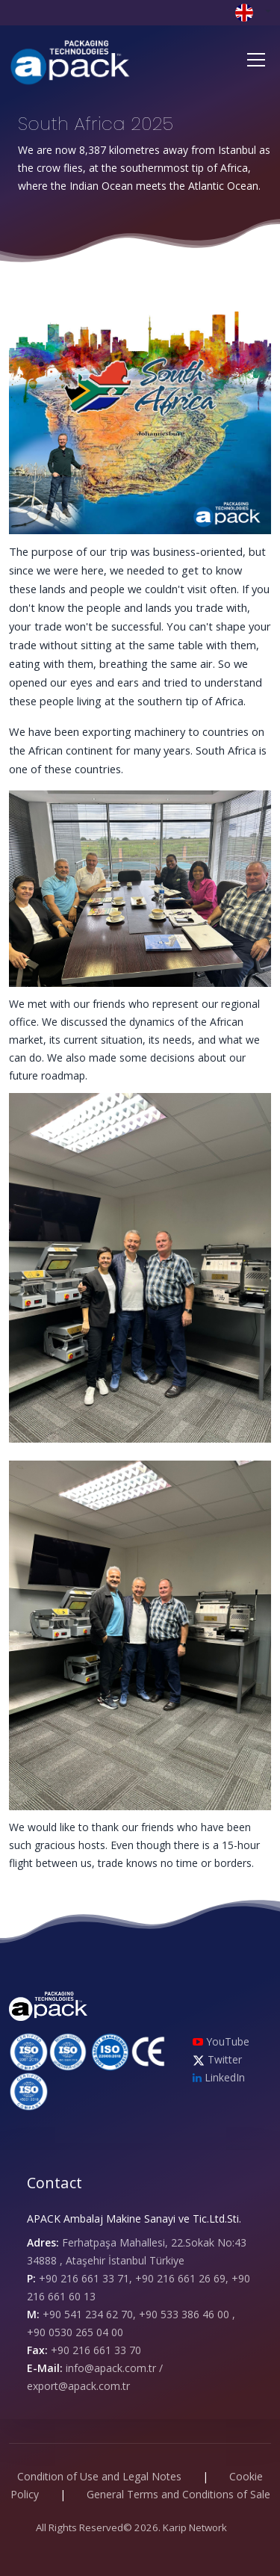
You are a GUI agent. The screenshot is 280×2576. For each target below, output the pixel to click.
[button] (253, 11)
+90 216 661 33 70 (96, 2350)
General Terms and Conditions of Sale (178, 2494)
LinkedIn (219, 2077)
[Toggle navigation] (256, 60)
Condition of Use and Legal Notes (99, 2476)
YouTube (221, 2041)
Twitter (217, 2059)
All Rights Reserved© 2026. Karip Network (131, 2527)
